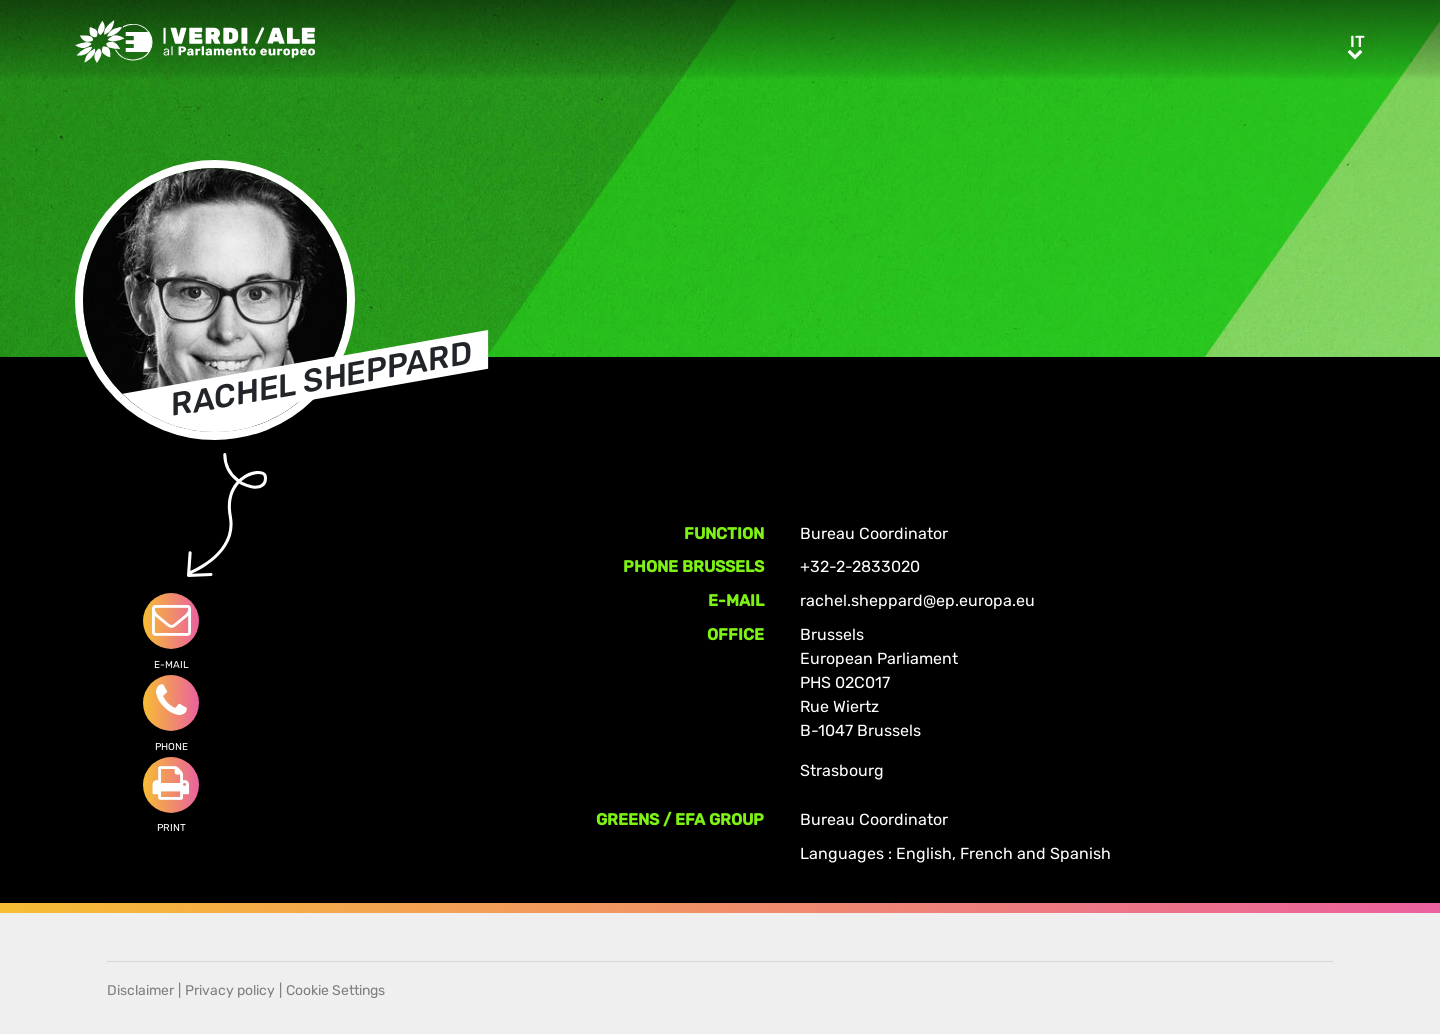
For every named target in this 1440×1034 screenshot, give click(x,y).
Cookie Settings (335, 990)
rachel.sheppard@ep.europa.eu (917, 600)
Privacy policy (230, 990)
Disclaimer (140, 990)
